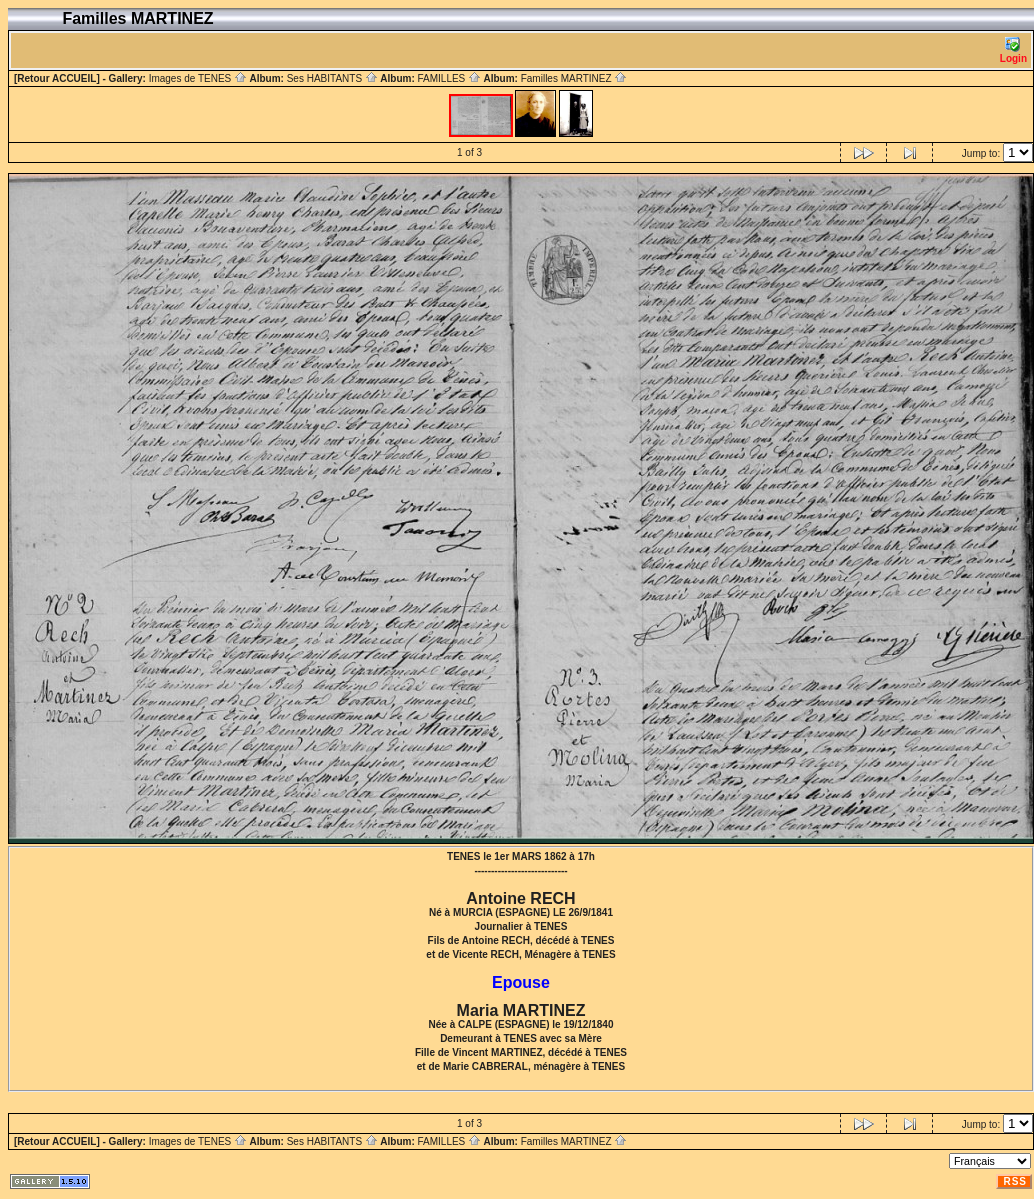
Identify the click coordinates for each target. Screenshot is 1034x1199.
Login (1013, 50)
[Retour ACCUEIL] (57, 78)
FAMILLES (449, 78)
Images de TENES (198, 78)
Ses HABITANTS (332, 78)
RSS (1015, 1181)
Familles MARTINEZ (574, 78)
